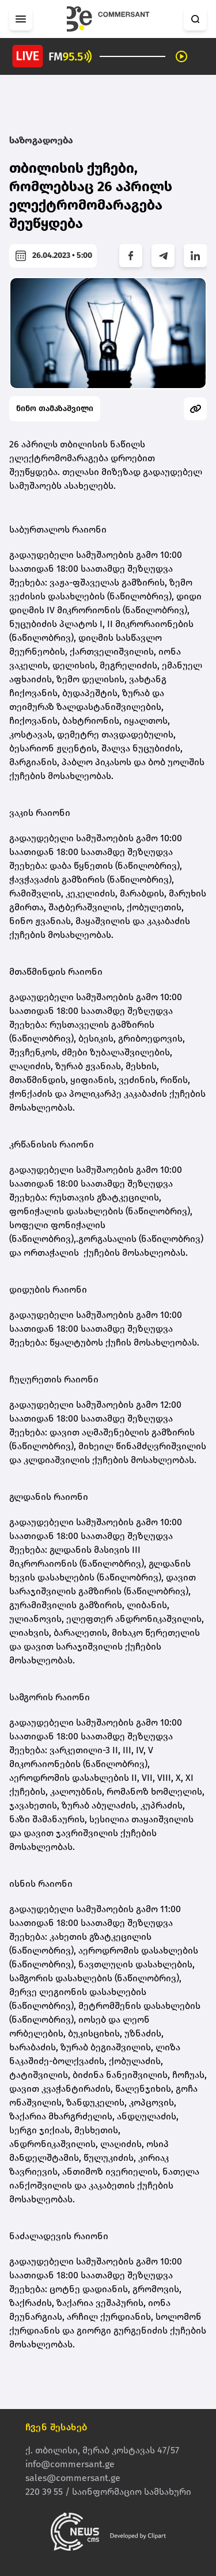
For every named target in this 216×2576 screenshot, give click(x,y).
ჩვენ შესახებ (56, 2427)
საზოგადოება (41, 140)
